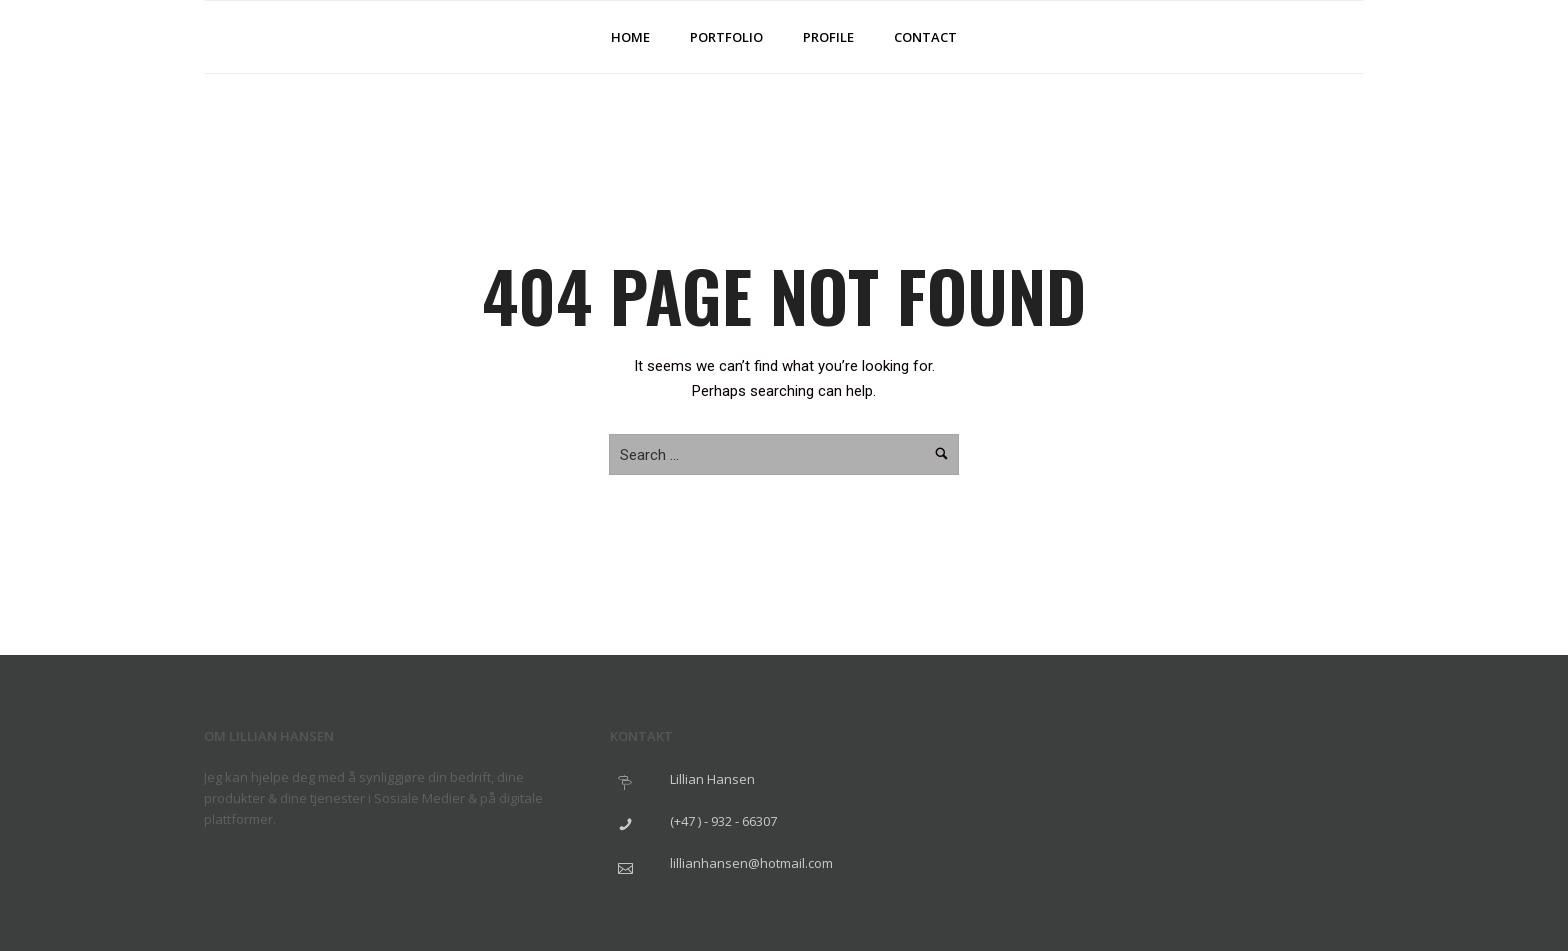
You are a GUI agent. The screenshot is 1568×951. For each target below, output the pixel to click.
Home (630, 37)
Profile (828, 37)
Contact (925, 37)
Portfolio (726, 37)
